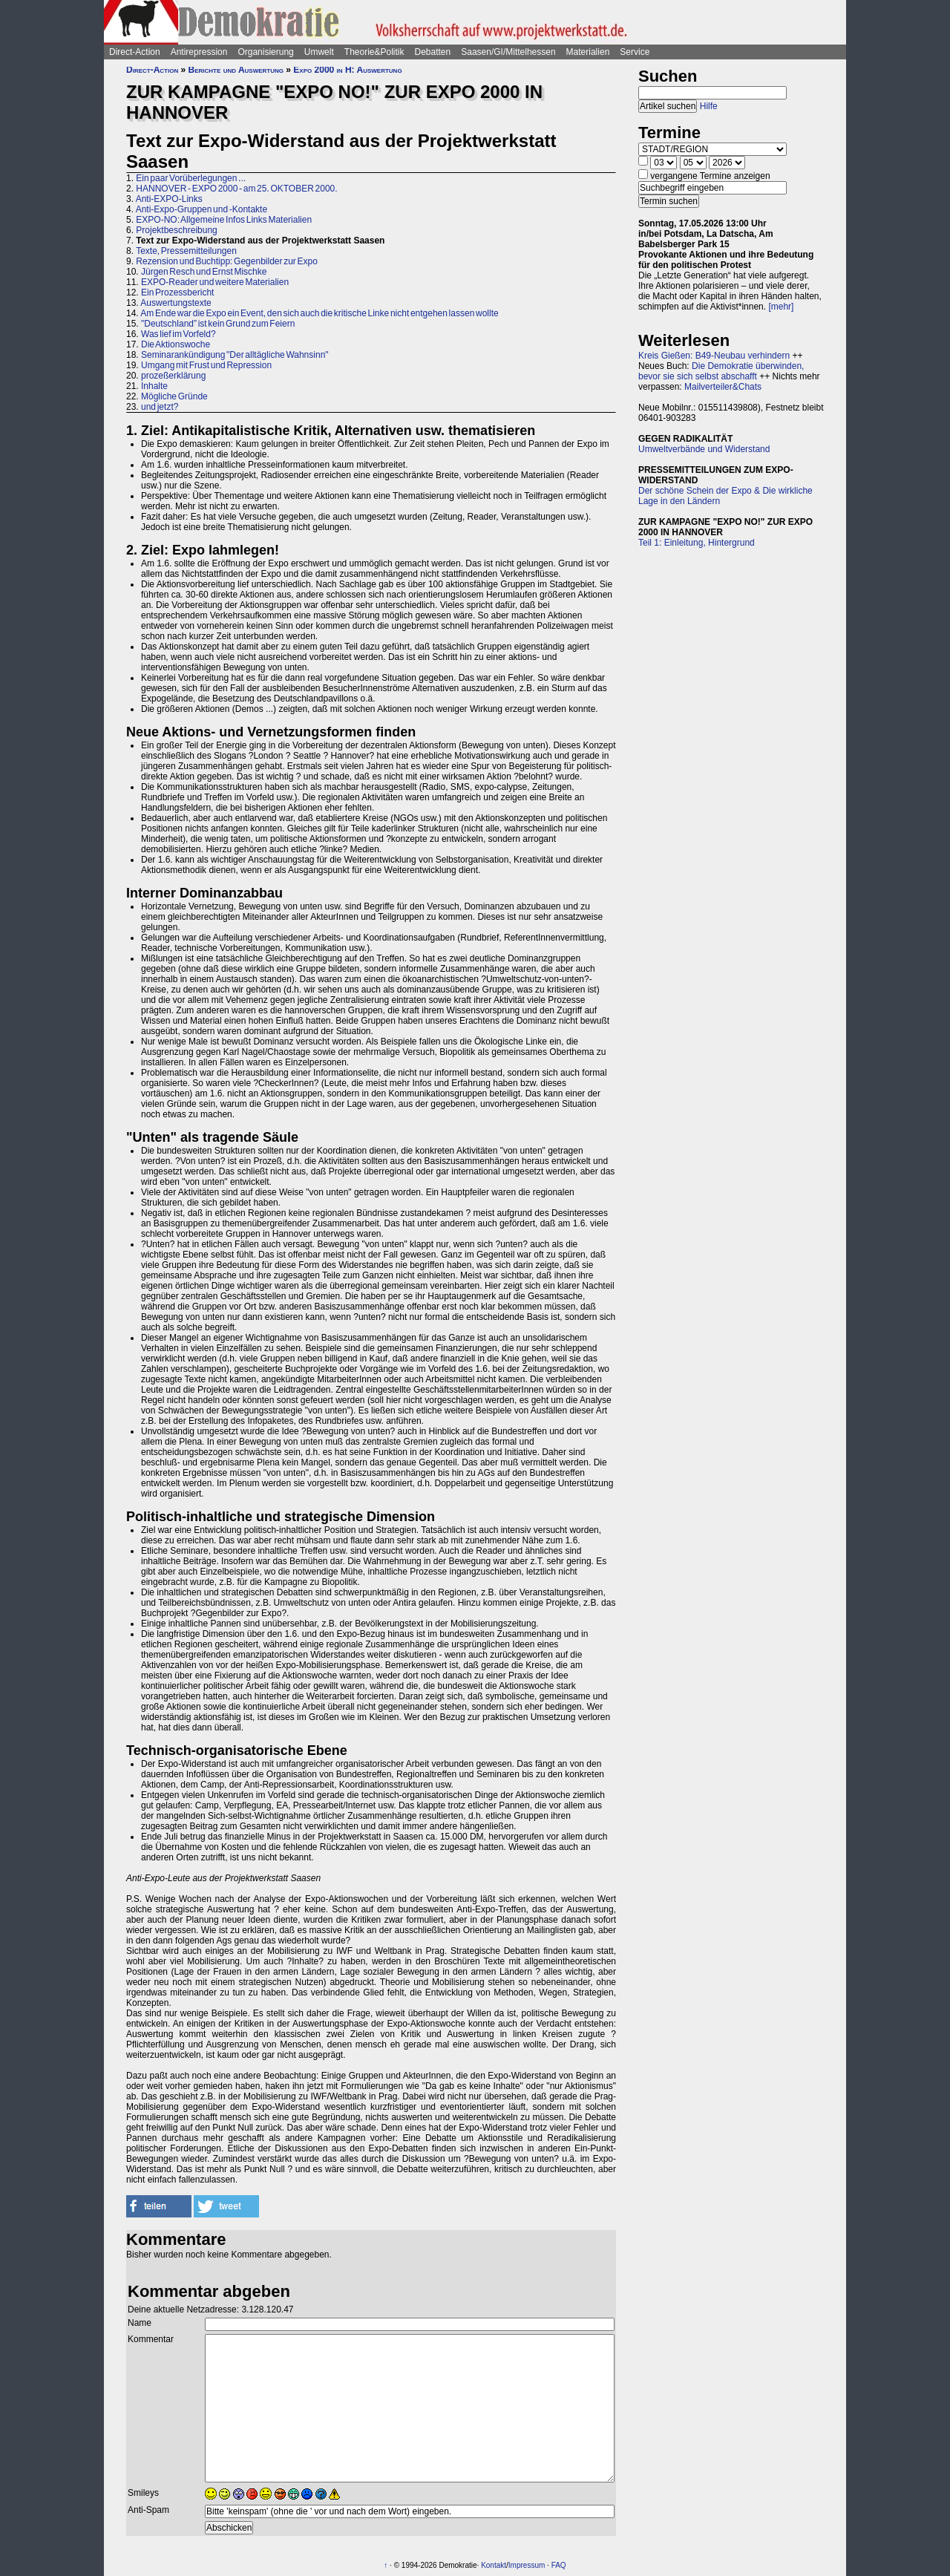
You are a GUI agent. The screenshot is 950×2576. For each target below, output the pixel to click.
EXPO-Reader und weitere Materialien (215, 282)
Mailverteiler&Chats (722, 387)
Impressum (526, 2565)
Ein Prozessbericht (177, 292)
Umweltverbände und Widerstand (704, 449)
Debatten (433, 52)
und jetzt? (159, 407)
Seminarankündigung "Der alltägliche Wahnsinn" (235, 355)
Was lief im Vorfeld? (178, 334)
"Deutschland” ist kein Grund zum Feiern (218, 323)
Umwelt (319, 52)
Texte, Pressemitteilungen (186, 251)
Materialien (588, 52)
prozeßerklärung (173, 375)
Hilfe (709, 106)
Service (634, 52)
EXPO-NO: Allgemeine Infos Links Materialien (224, 220)
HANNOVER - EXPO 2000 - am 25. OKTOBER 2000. (236, 188)
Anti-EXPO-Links (169, 199)
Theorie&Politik (374, 52)
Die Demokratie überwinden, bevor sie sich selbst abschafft (721, 371)
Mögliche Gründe (174, 396)
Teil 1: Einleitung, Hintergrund (696, 542)
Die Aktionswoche (175, 344)
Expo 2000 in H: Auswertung (347, 70)
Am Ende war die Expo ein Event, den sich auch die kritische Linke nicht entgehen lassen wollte (319, 313)
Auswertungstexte (175, 303)
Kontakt (493, 2565)
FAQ (558, 2565)
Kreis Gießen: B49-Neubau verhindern (714, 355)
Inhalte (154, 386)
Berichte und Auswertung (236, 70)
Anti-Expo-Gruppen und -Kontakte (201, 209)
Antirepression (199, 52)
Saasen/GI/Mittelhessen (508, 52)
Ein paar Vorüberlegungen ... (191, 178)
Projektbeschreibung (176, 230)
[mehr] (780, 306)
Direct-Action (134, 52)
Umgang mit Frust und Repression (206, 365)
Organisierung (265, 52)
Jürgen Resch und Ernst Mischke (203, 272)
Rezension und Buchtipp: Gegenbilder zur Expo (227, 261)
